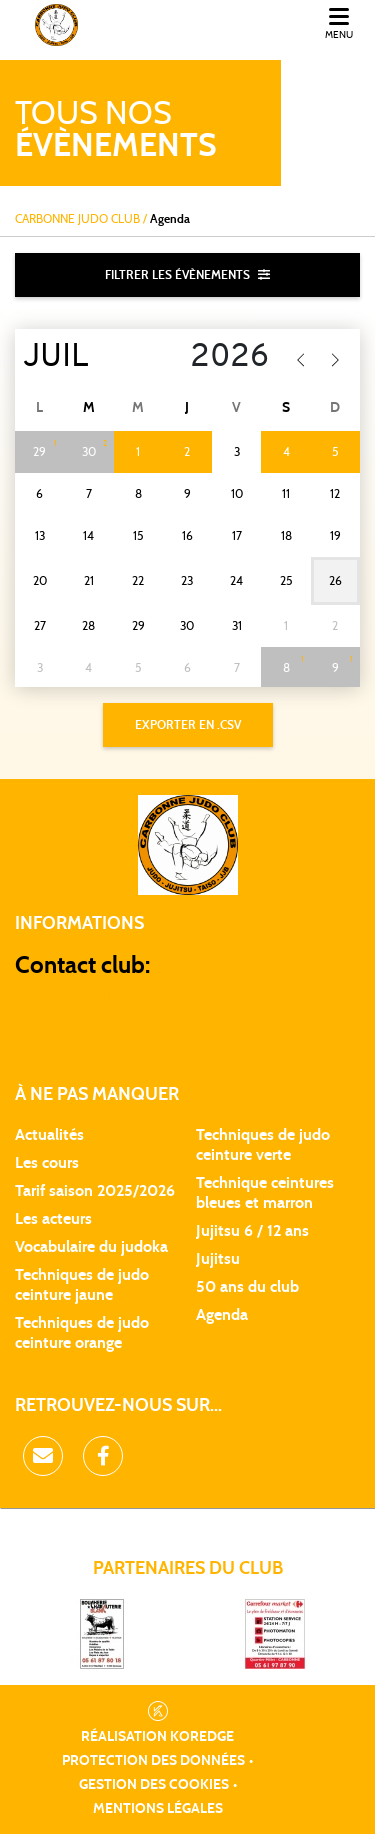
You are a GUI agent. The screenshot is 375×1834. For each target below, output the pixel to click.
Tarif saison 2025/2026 (95, 1191)
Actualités (49, 1135)
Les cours (47, 1163)
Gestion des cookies (154, 1785)
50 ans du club (247, 1287)
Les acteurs (53, 1219)
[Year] (219, 358)
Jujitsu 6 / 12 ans (252, 1231)
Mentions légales (158, 1809)
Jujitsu (218, 1259)
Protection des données (153, 1761)
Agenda (222, 1315)
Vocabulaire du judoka (91, 1247)
